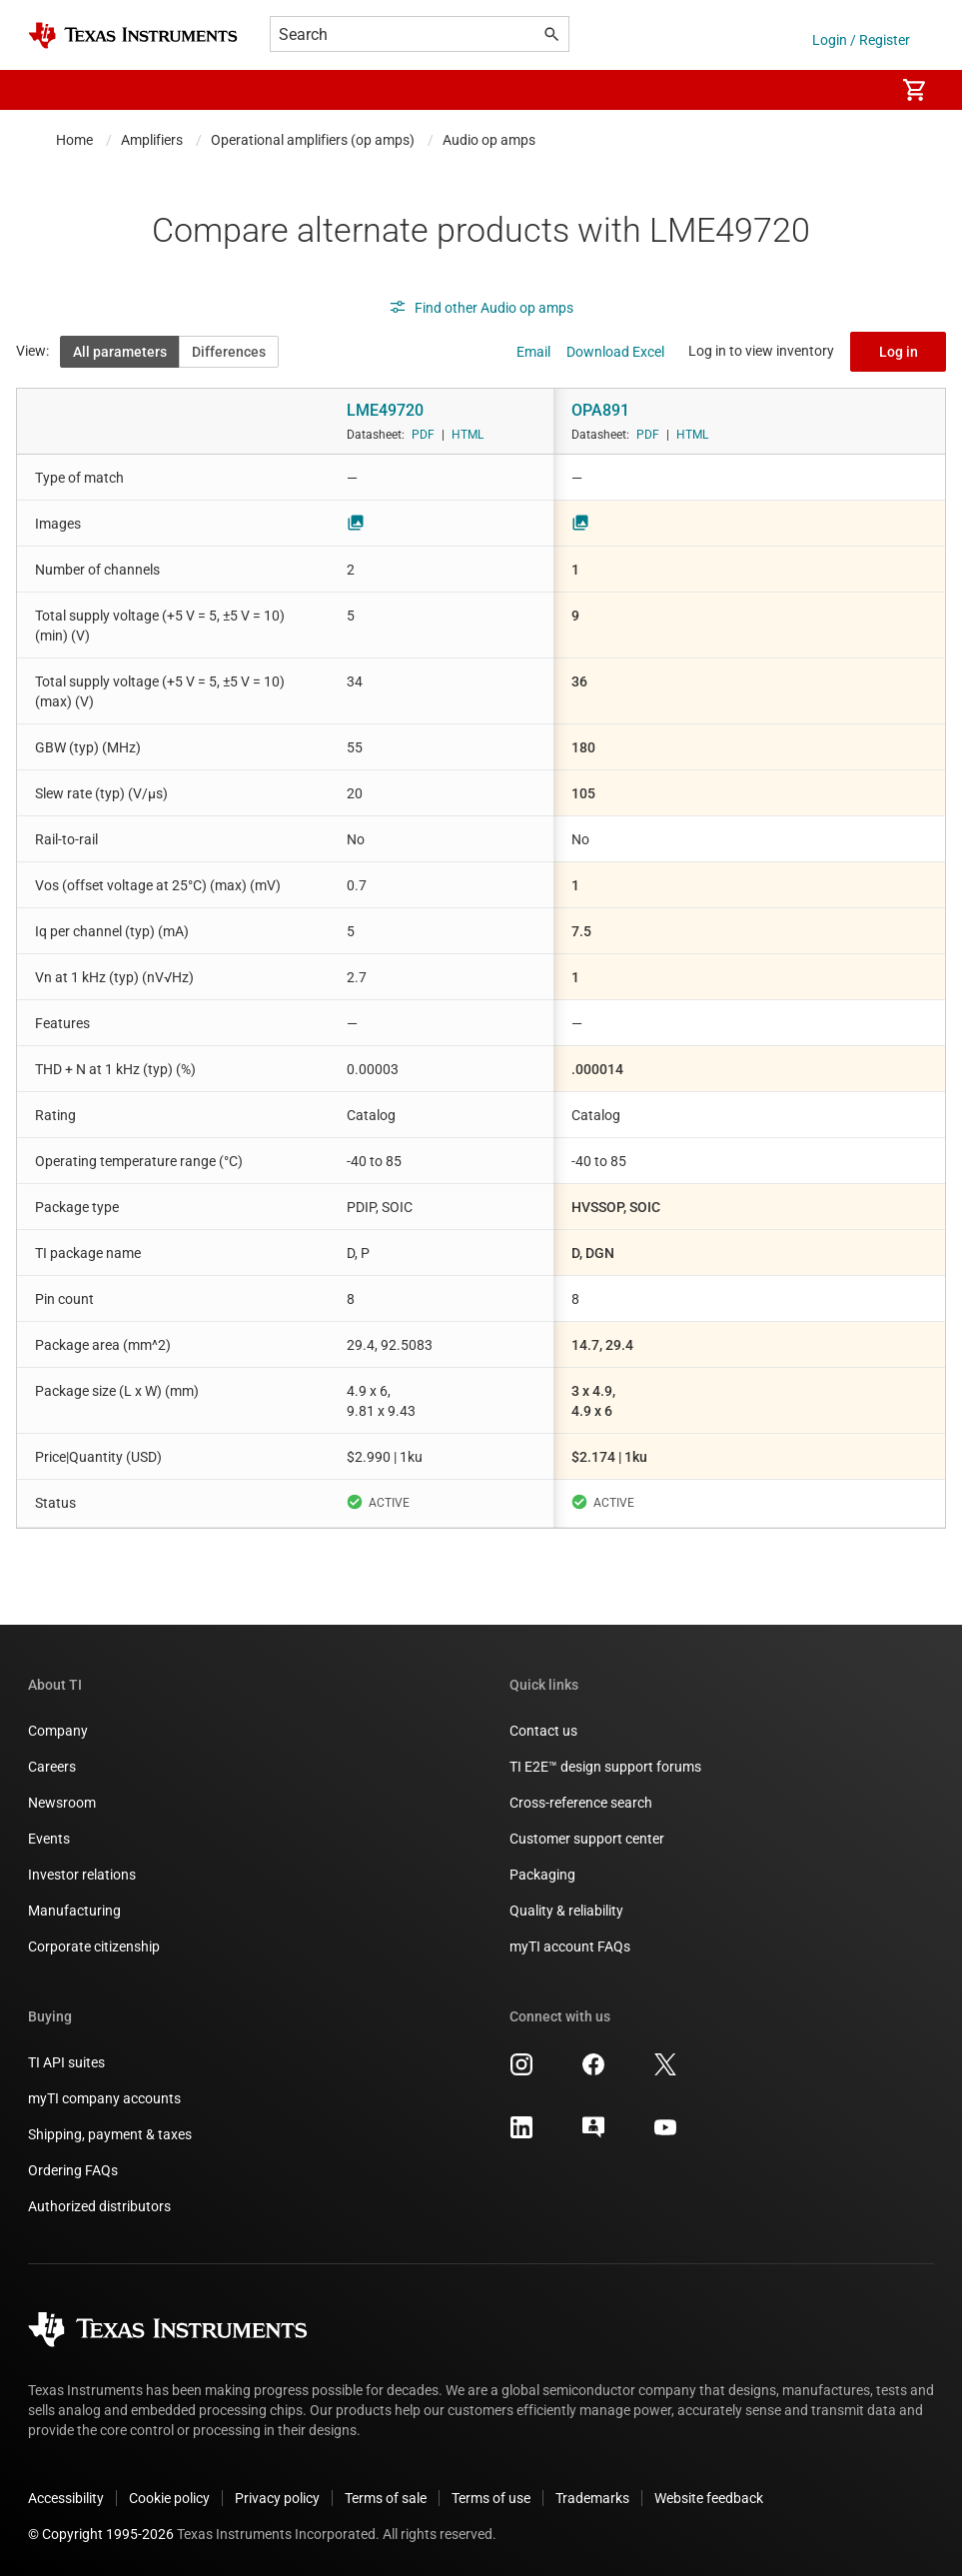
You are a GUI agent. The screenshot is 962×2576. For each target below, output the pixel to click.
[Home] (133, 35)
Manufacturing (74, 1911)
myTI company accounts (104, 2098)
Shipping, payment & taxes (110, 2134)
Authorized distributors (99, 2206)
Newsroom (62, 1803)
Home (74, 140)
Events (49, 1839)
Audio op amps (489, 140)
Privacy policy (277, 2498)
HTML (467, 435)
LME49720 (385, 410)
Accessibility (66, 2498)
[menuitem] (858, 90)
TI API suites (66, 2062)
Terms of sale (386, 2498)
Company (58, 1731)
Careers (52, 1767)
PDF (423, 435)
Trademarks (592, 2498)
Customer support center (586, 1839)
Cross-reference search (580, 1803)
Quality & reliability (566, 1911)
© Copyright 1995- (101, 2534)
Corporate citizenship (94, 1946)
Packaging (542, 1875)
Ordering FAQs (73, 2170)
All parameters (120, 352)
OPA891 (600, 410)
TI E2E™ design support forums (605, 1767)
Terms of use (491, 2498)
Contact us (543, 1731)
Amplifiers (152, 140)
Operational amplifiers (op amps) (313, 140)
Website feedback (708, 2498)
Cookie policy (169, 2498)
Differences (229, 352)
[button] (48, 90)
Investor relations (82, 1875)
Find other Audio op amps (481, 308)
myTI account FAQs (569, 1946)
